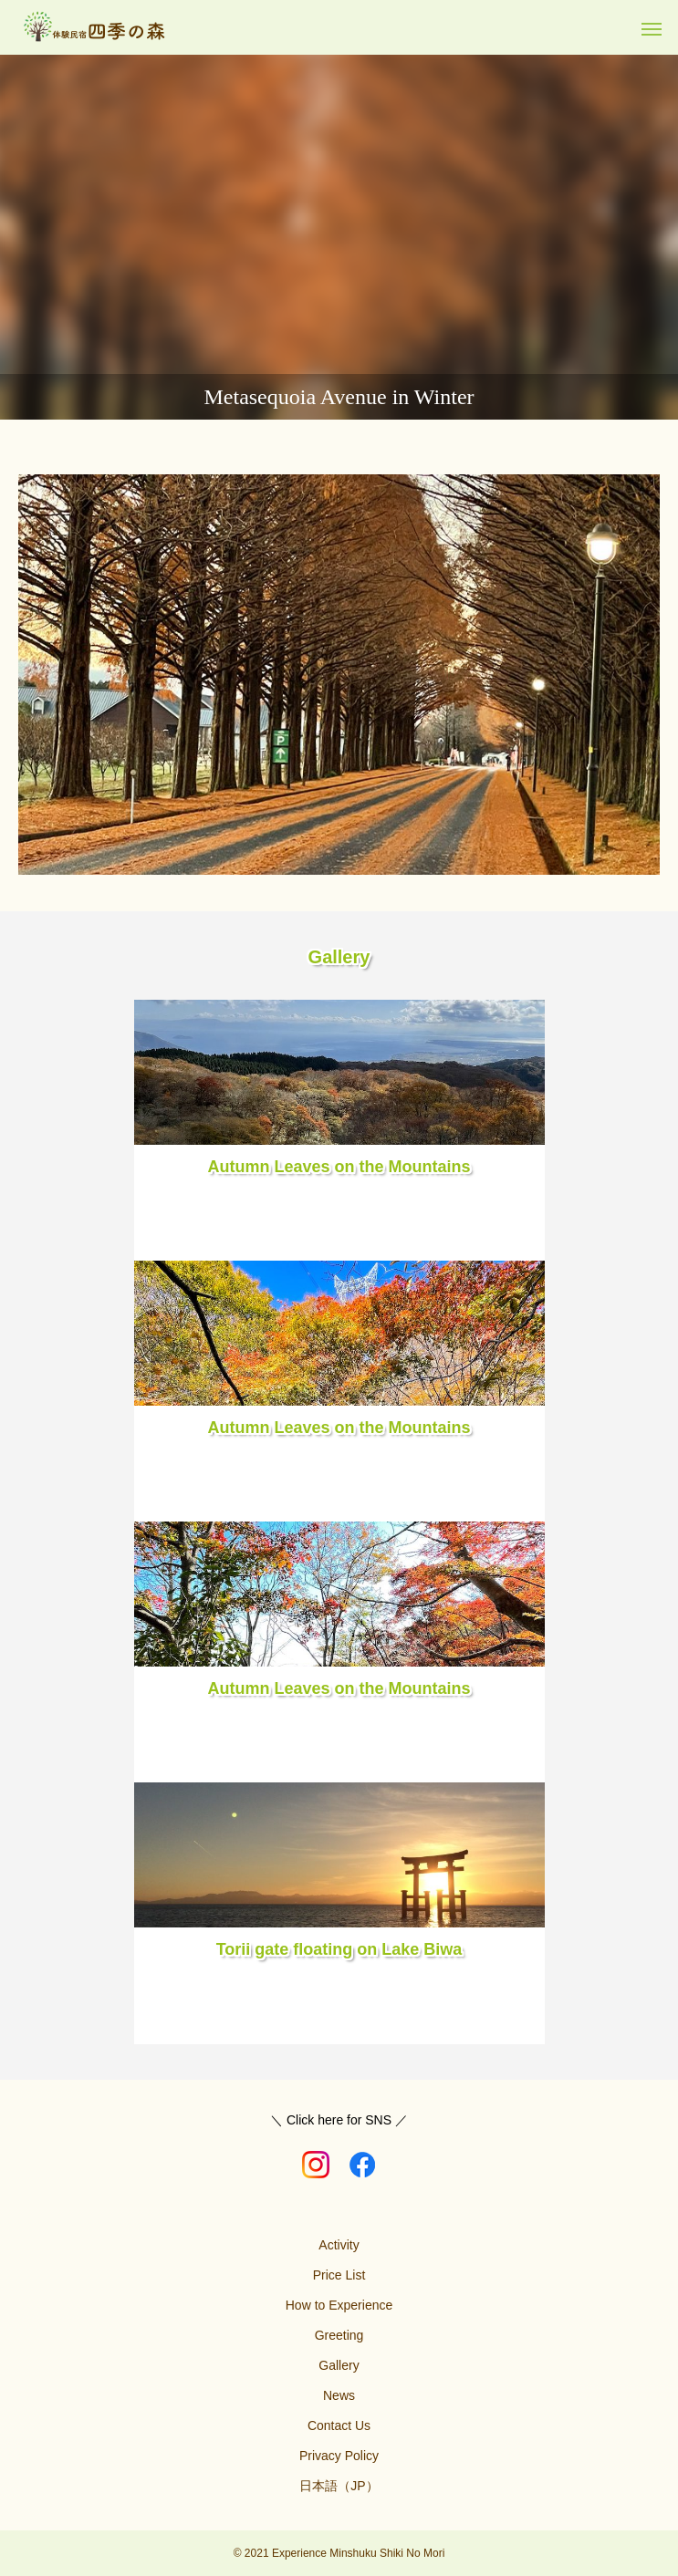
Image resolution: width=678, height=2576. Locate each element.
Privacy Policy (339, 2455)
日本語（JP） (338, 2485)
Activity (338, 2245)
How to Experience (339, 2305)
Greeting (339, 2335)
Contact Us (339, 2425)
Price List (339, 2275)
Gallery (338, 2365)
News (339, 2395)
